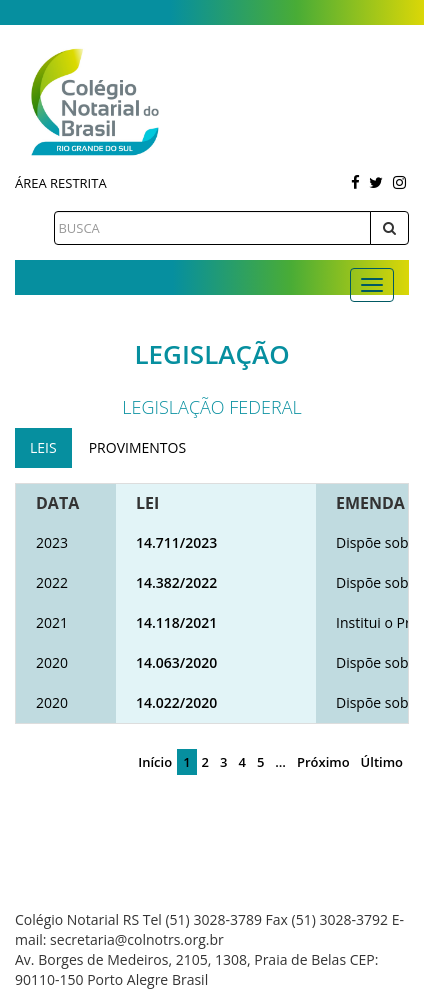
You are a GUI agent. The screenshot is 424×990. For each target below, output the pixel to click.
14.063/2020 (176, 662)
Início (155, 762)
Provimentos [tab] (137, 447)
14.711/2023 (176, 542)
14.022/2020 (176, 702)
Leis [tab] (43, 447)
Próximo (323, 762)
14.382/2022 (176, 582)
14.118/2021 (176, 622)
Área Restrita (61, 183)
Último (382, 762)
